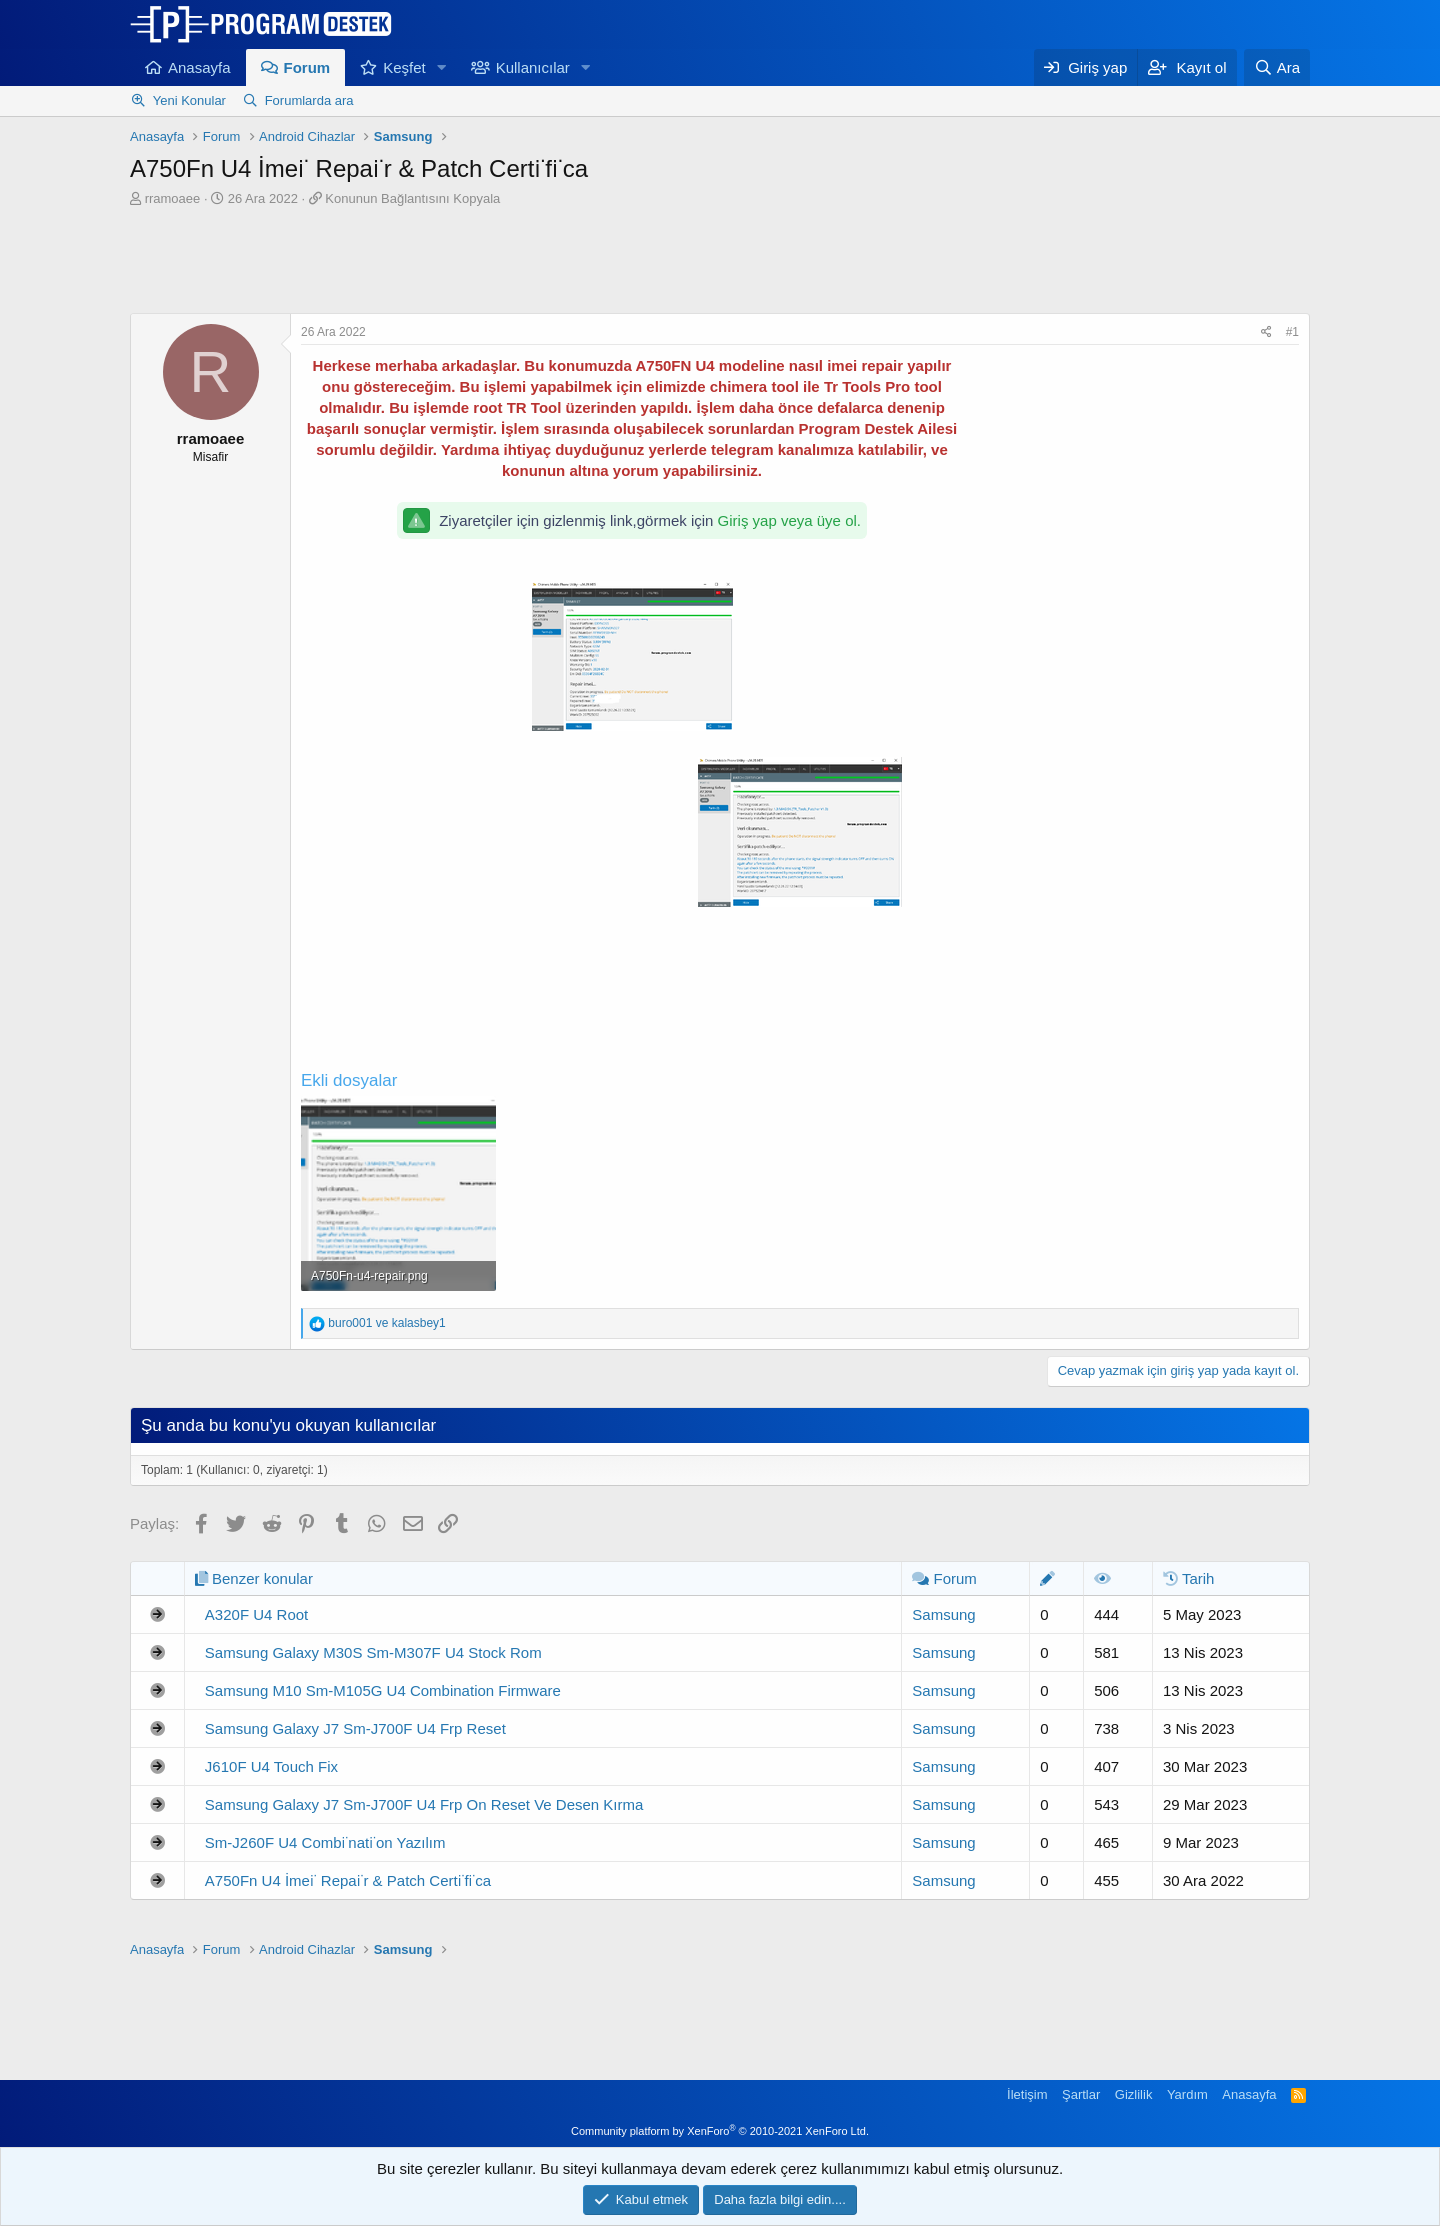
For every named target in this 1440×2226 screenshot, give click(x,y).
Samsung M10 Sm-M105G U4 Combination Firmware (383, 1690)
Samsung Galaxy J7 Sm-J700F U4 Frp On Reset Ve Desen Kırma (424, 1804)
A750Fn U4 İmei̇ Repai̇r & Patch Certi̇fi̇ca (348, 1880)
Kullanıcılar (533, 67)
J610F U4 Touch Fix (271, 1766)
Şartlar (1081, 2094)
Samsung (943, 1614)
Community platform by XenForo (720, 2131)
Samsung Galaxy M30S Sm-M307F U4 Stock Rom (373, 1652)
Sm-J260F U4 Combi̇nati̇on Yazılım (325, 1842)
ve (386, 1323)
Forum (307, 67)
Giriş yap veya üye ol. (789, 520)
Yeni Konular (189, 100)
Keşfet (404, 67)
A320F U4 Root (256, 1614)
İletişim (1027, 2094)
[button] (442, 67)
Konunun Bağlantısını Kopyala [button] (412, 198)
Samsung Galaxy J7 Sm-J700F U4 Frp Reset (355, 1728)
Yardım (1187, 2094)
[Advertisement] (720, 263)
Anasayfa (199, 67)
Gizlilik (1134, 2094)
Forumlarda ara (309, 100)
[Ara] (1277, 67)
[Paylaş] (1266, 332)
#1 (1292, 332)
